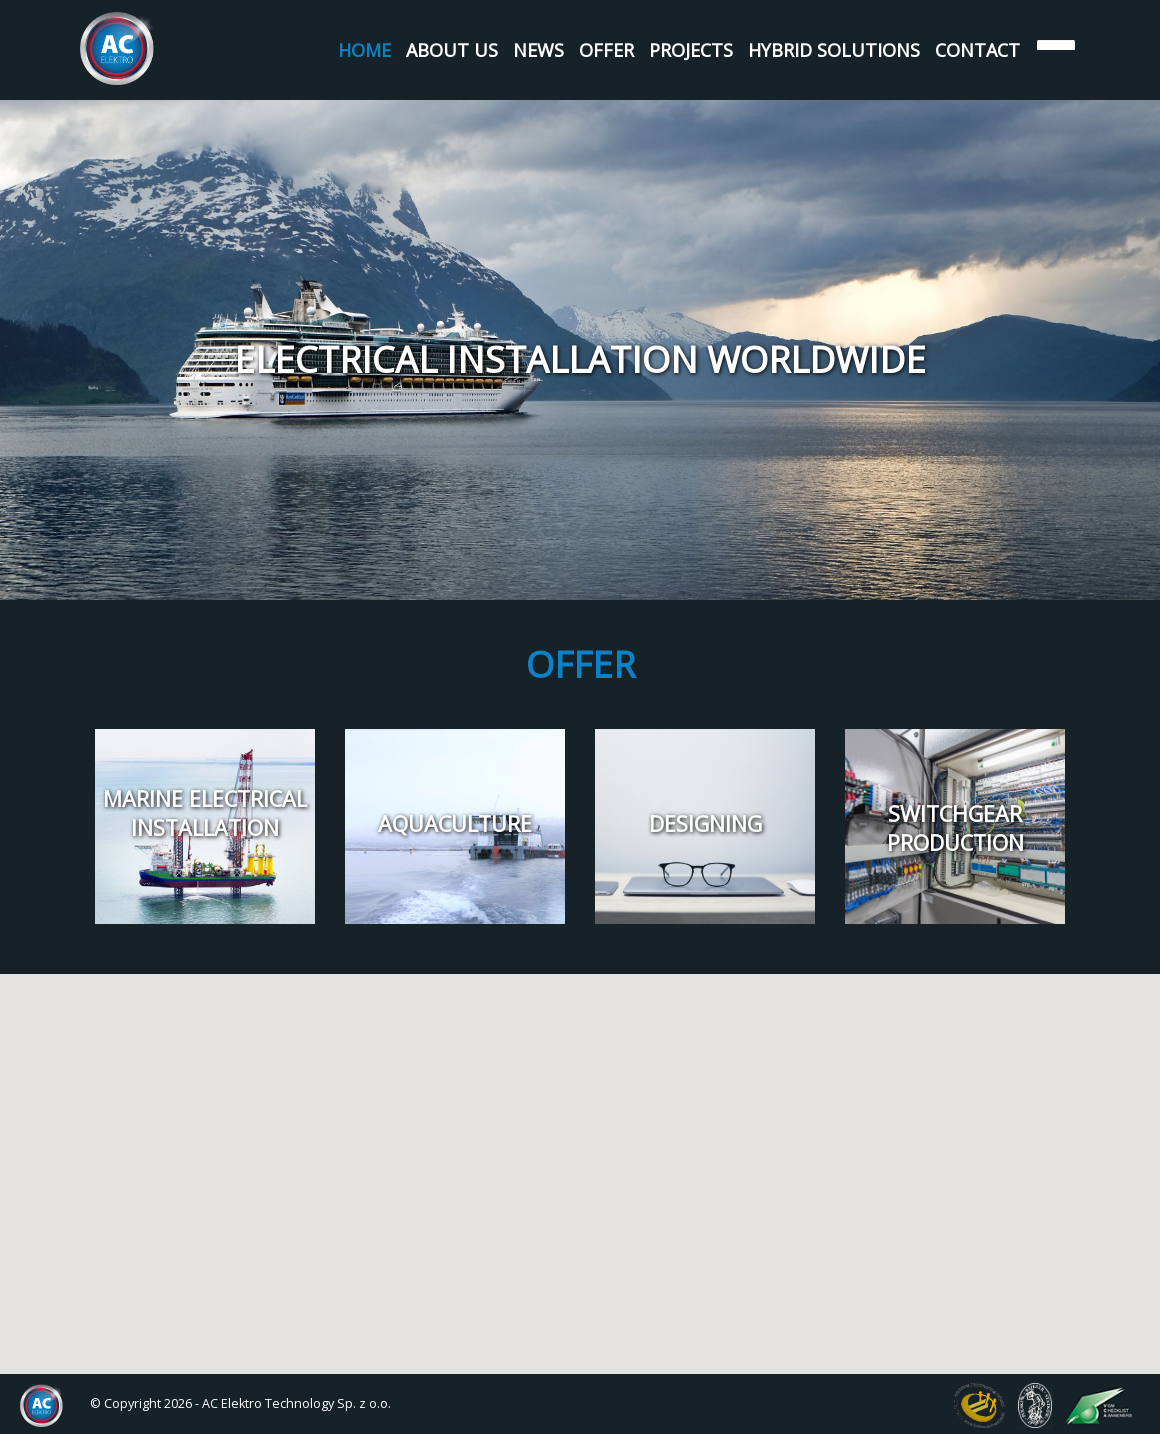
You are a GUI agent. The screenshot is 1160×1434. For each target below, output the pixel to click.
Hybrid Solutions (834, 50)
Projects (691, 50)
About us (452, 50)
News (538, 50)
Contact (977, 50)
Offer (606, 50)
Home (364, 50)
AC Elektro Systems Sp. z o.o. (117, 48)
